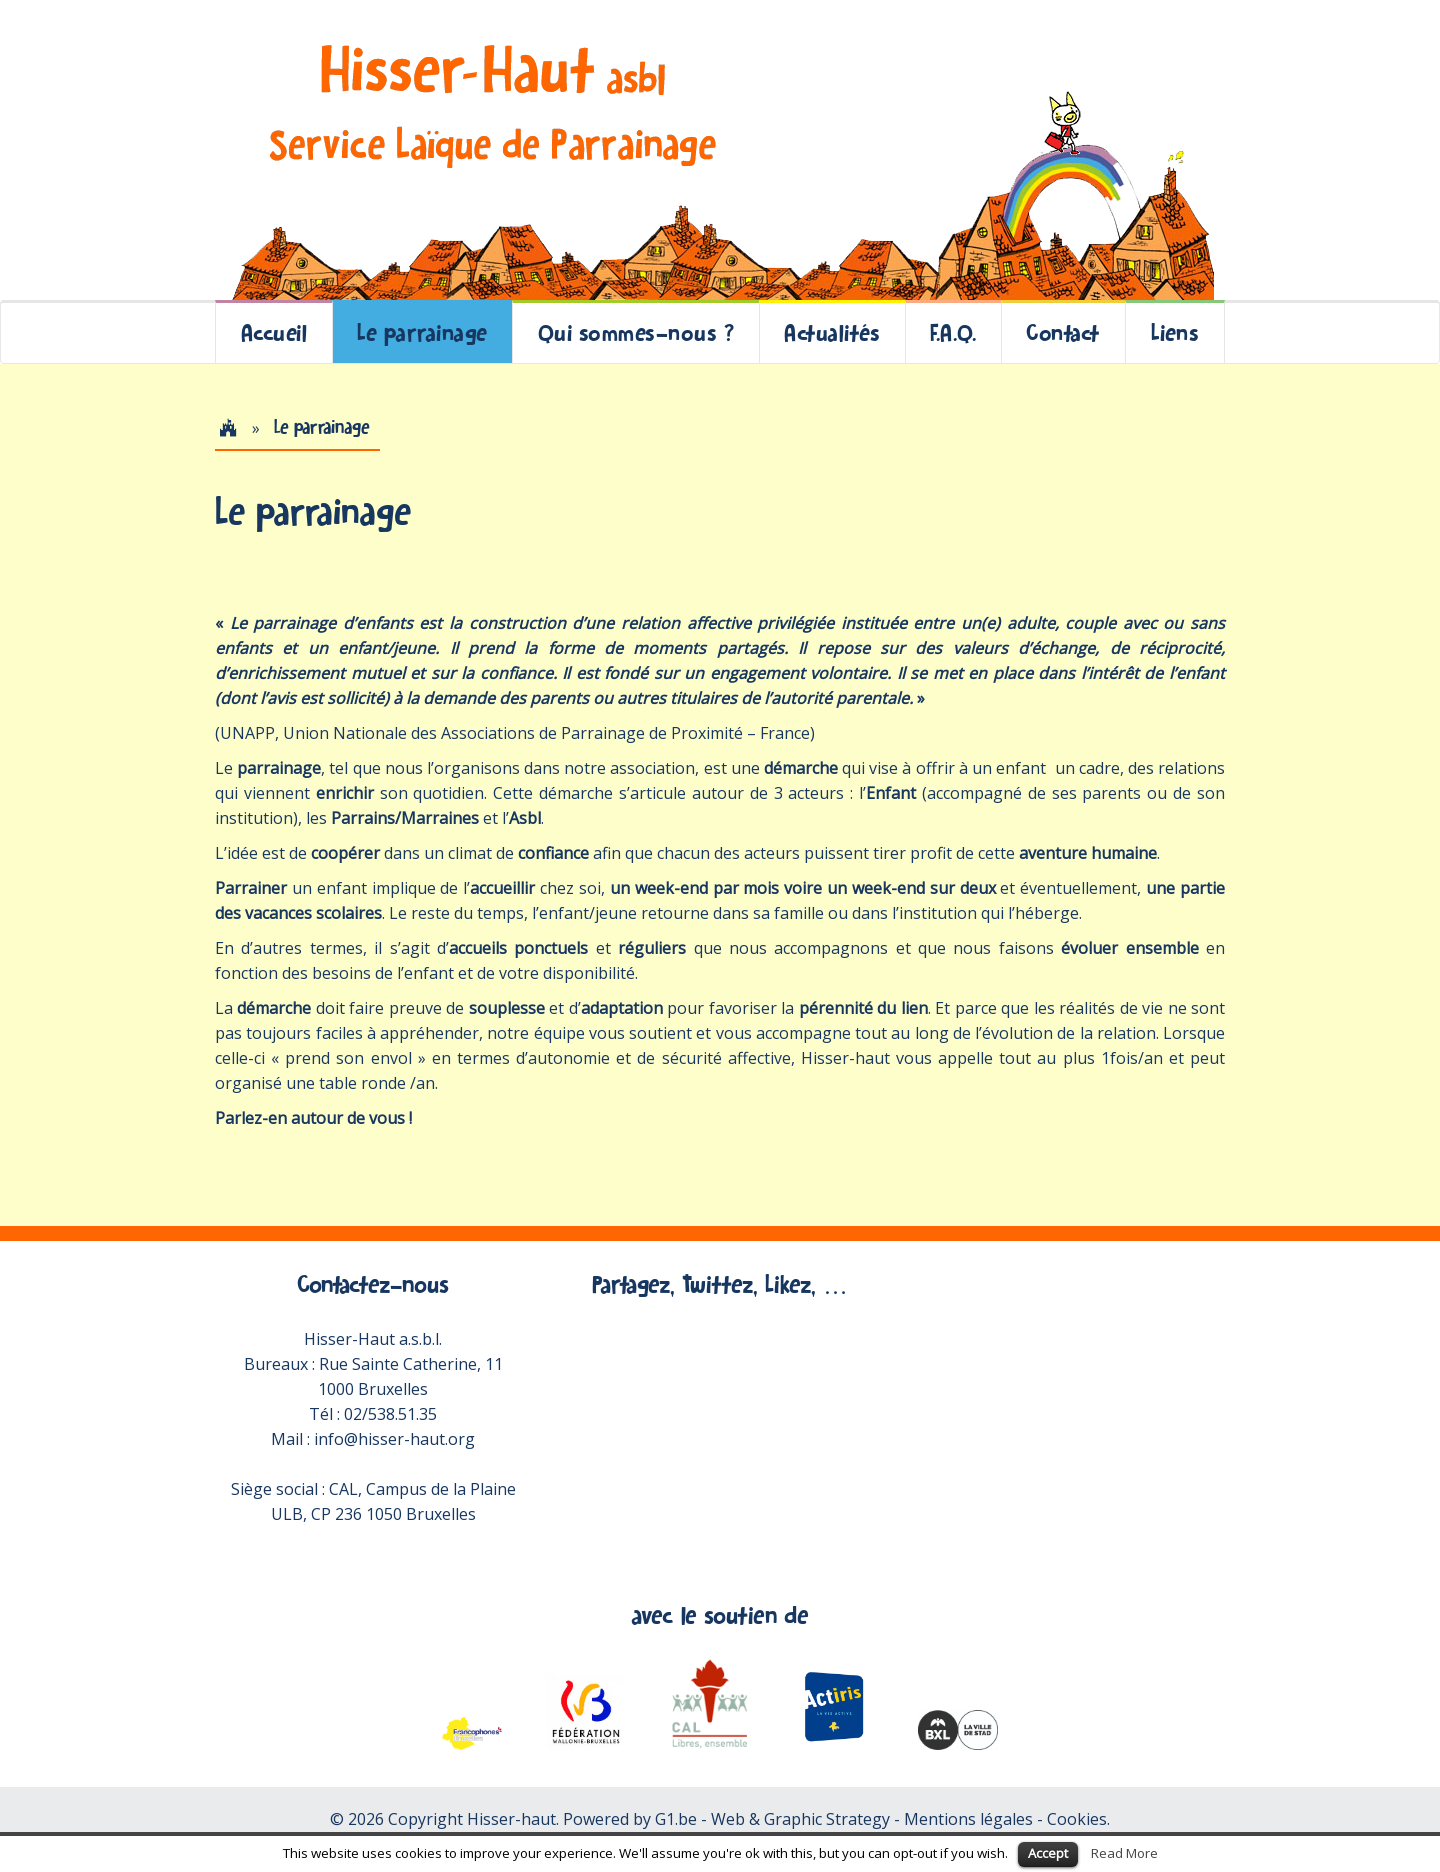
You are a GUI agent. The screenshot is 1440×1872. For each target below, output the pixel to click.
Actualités (832, 332)
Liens (1175, 332)
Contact (1063, 332)
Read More (1124, 1853)
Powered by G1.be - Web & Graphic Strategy (726, 1819)
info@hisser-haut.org (394, 1439)
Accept (1048, 1853)
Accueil (274, 332)
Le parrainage (422, 332)
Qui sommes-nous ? (636, 332)
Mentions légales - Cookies (1005, 1819)
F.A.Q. (953, 332)
